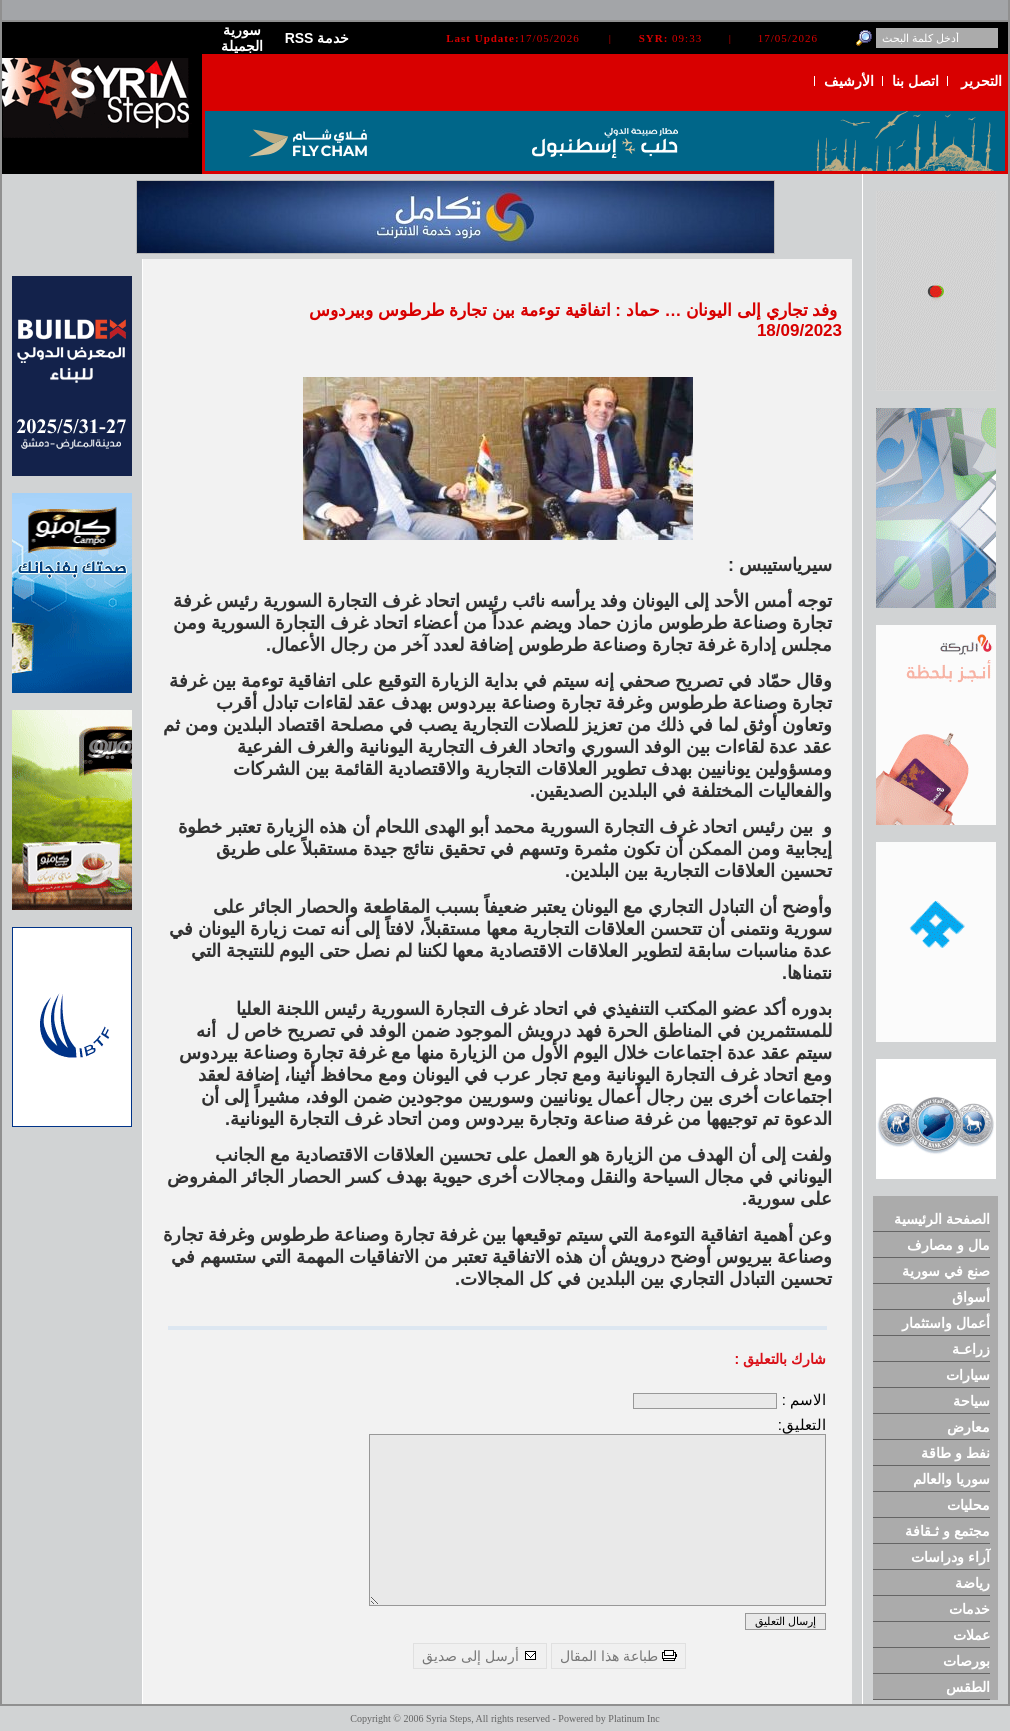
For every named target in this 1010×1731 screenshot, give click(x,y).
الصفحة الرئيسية (942, 1219)
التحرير (981, 81)
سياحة (971, 1401)
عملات (971, 1635)
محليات (968, 1505)
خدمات (969, 1609)
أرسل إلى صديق (480, 1656)
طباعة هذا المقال (618, 1656)
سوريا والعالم (951, 1479)
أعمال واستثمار (946, 1323)
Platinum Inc (633, 1718)
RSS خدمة (317, 38)
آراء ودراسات (950, 1557)
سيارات (968, 1375)
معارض (968, 1427)
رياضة (972, 1583)
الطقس (968, 1687)
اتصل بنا (915, 81)
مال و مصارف (948, 1245)
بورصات (966, 1661)
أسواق (971, 1297)
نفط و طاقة (955, 1453)
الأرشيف (849, 81)
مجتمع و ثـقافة (947, 1531)
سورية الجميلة (242, 38)
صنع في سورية (946, 1271)
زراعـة (971, 1349)
